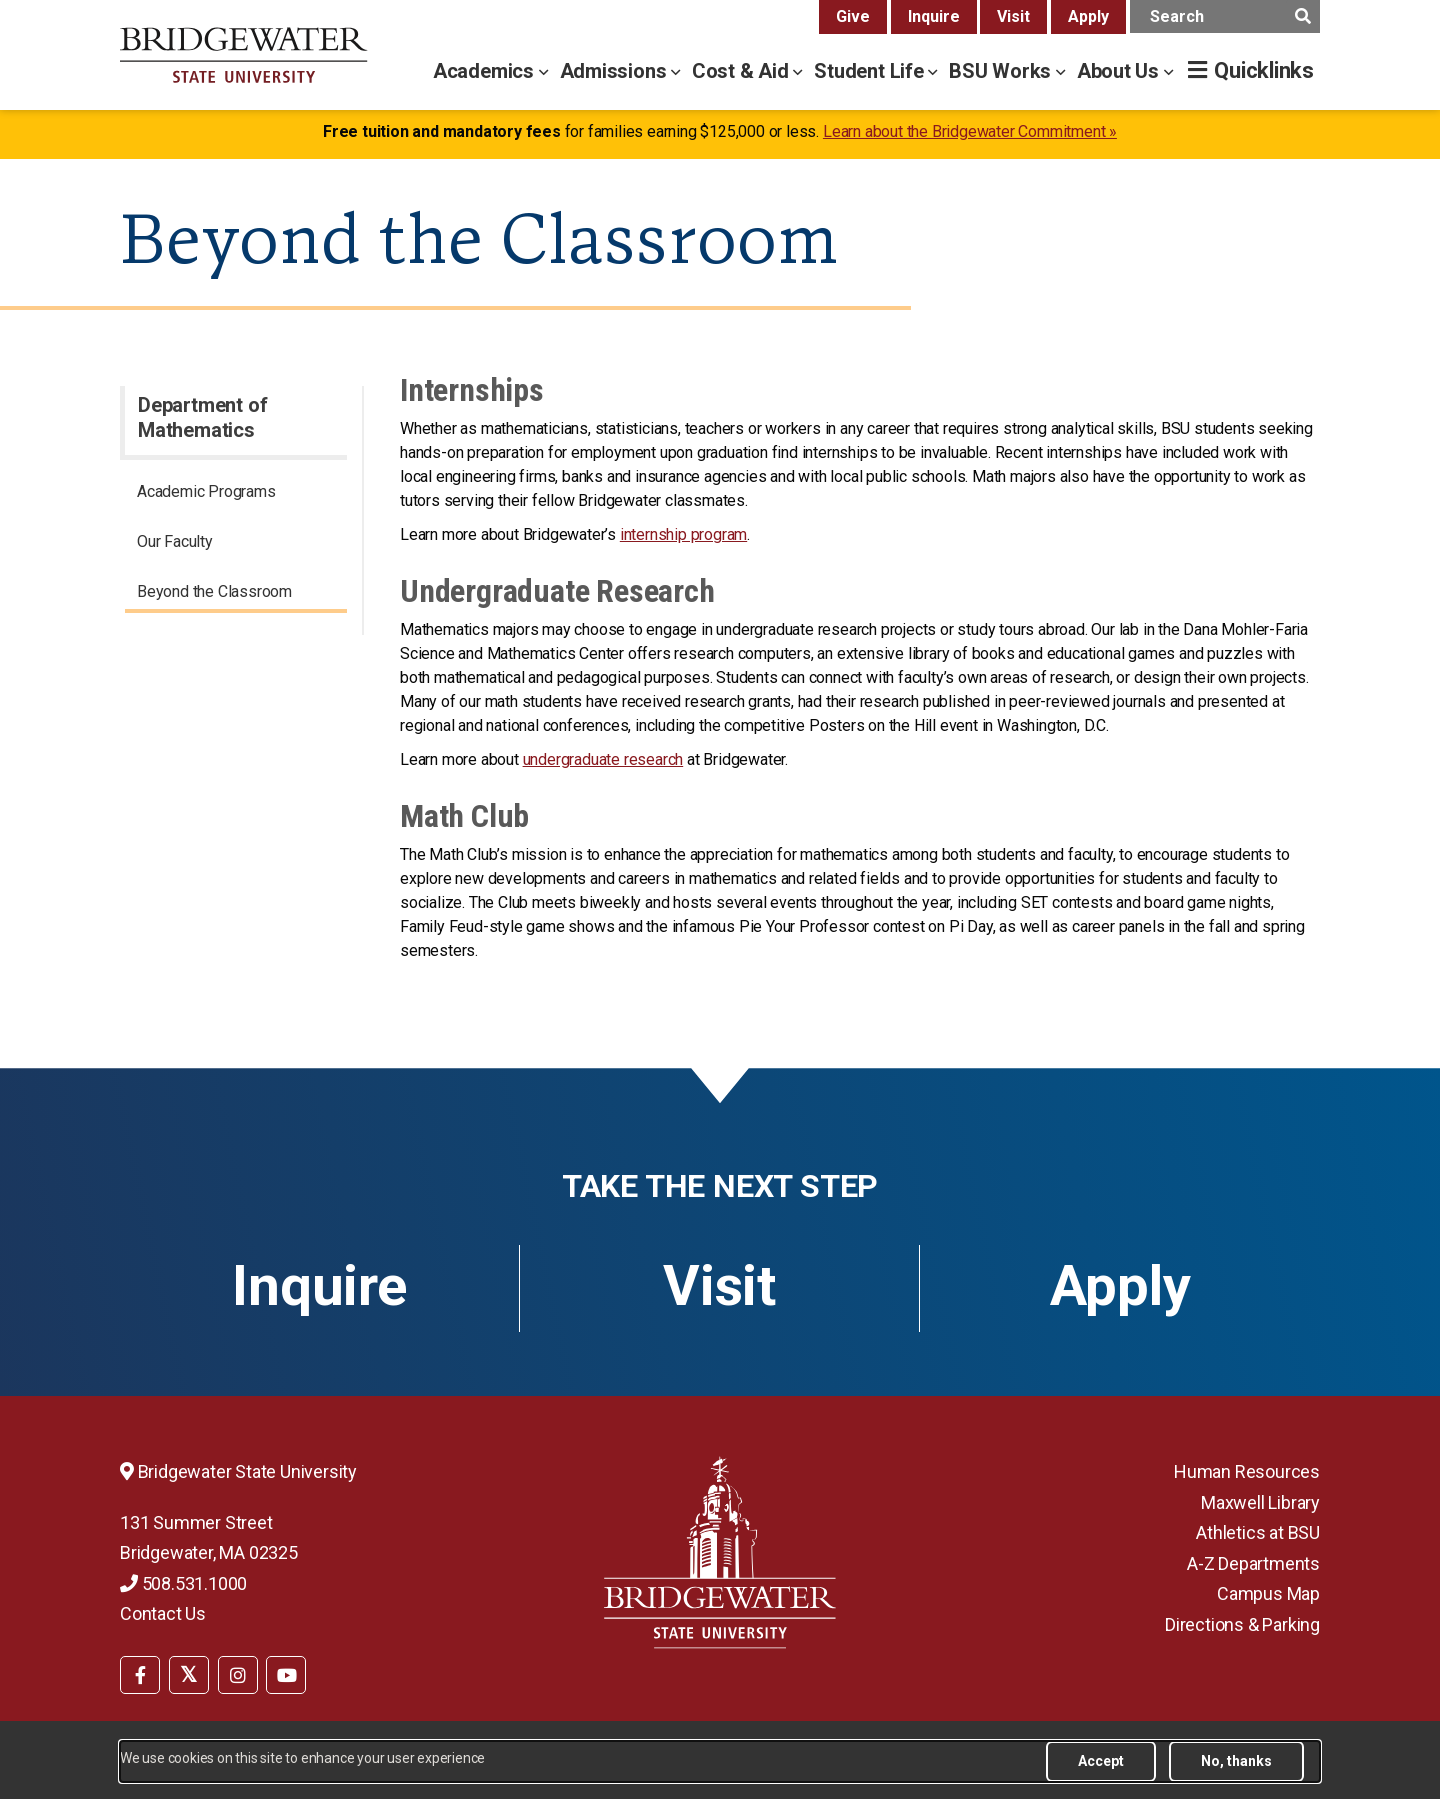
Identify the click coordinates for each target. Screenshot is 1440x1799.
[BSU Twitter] (189, 1675)
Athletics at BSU (1258, 1532)
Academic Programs (206, 491)
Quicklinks (1264, 70)
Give (853, 16)
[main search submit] (1302, 16)
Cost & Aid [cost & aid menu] (743, 71)
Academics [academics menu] (486, 71)
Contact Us (163, 1613)
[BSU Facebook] (140, 1675)
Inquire (934, 16)
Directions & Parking (1242, 1624)
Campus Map (1268, 1593)
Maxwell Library (1260, 1502)
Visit (1013, 16)
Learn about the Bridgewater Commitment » (970, 131)
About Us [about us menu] (1120, 71)
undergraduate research (603, 759)
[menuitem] (236, 495)
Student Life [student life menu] (871, 71)
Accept (1101, 1761)
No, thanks (1236, 1761)
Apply (1088, 16)
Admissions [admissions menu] (616, 71)
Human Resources (1247, 1471)
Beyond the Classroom (214, 591)
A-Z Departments (1253, 1563)
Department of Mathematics (202, 417)
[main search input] (1225, 16)
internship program (683, 534)
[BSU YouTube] (286, 1675)
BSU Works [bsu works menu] (1002, 71)
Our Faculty (175, 541)
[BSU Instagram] (238, 1675)
